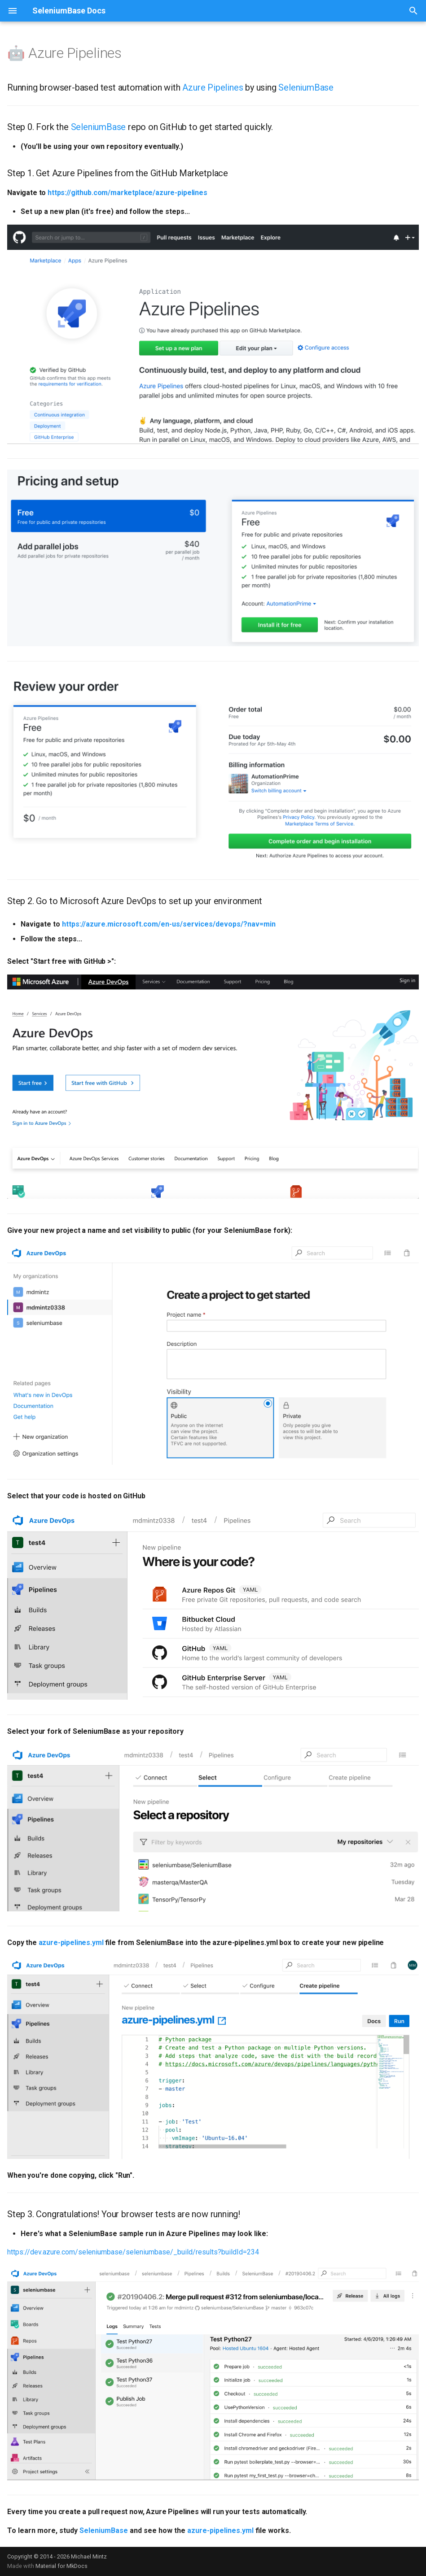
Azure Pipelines (212, 87)
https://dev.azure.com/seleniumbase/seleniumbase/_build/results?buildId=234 (133, 2252)
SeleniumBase (306, 87)
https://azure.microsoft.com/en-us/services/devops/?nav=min (169, 924)
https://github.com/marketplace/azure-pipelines (127, 192)
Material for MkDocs (61, 2566)
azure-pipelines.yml (71, 1942)
